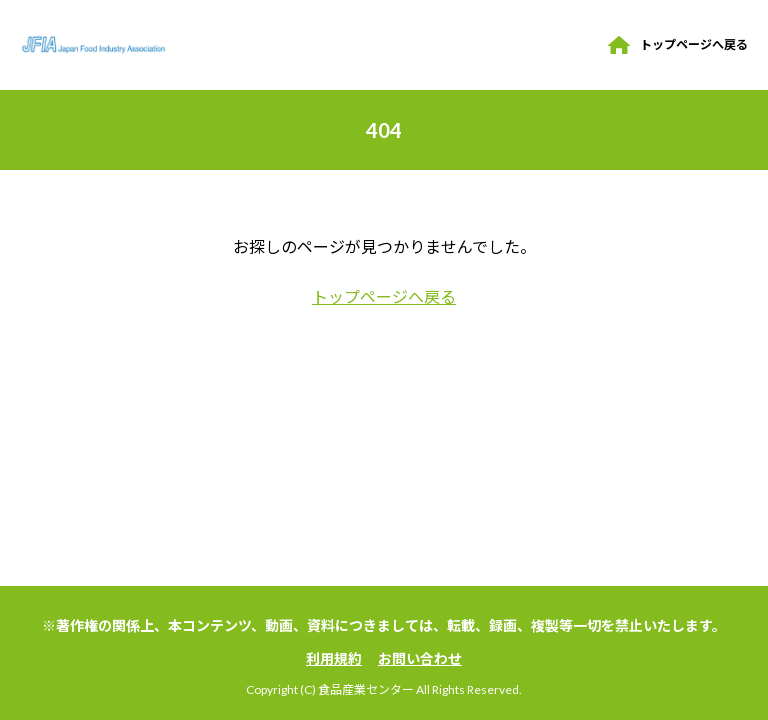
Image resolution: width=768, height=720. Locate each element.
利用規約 (334, 658)
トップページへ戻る (694, 44)
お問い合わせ (420, 658)
